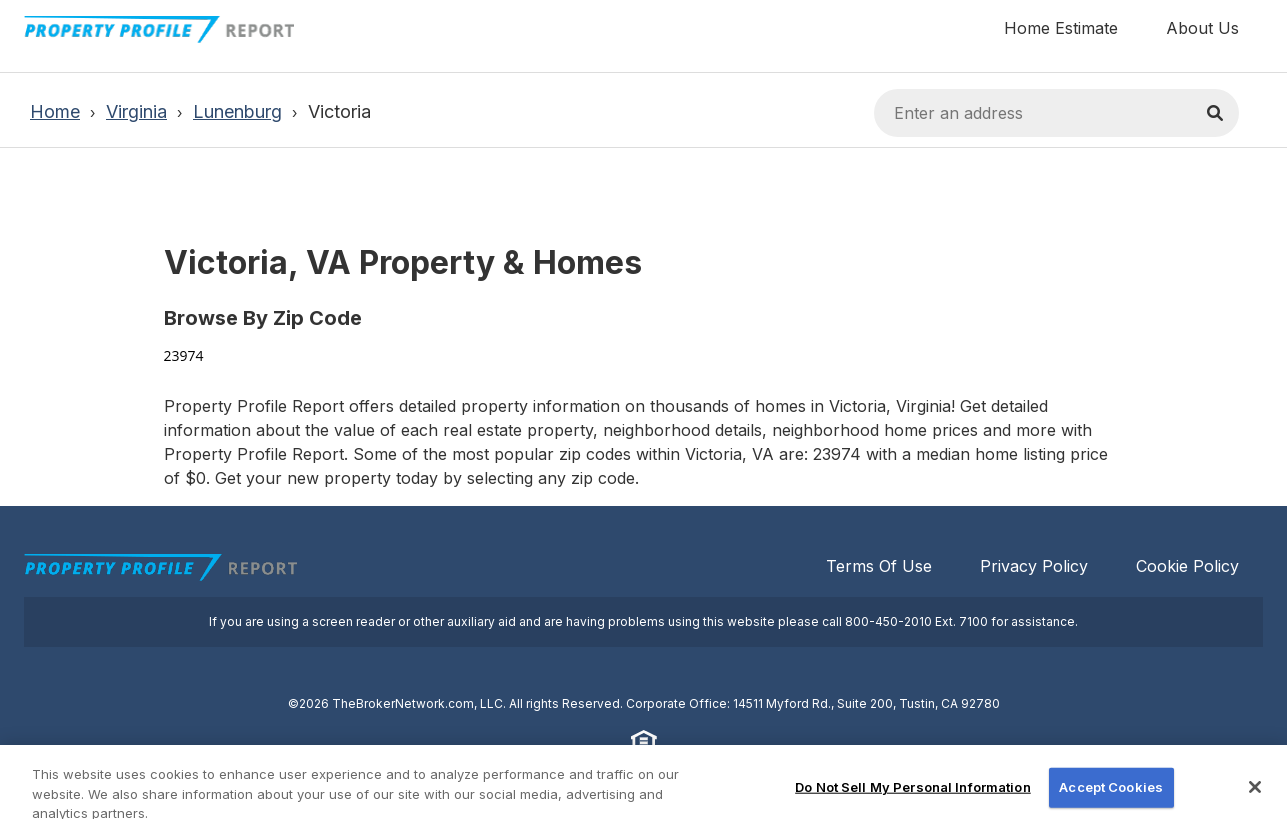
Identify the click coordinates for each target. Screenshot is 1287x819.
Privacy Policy (1034, 566)
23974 (184, 355)
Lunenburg (237, 111)
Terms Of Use (879, 566)
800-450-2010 (888, 621)
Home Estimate (1061, 28)
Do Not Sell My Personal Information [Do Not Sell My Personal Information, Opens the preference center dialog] (913, 795)
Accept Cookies (1111, 795)
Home (55, 111)
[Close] (1255, 796)
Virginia (136, 111)
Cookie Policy (1187, 566)
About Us (1202, 28)
